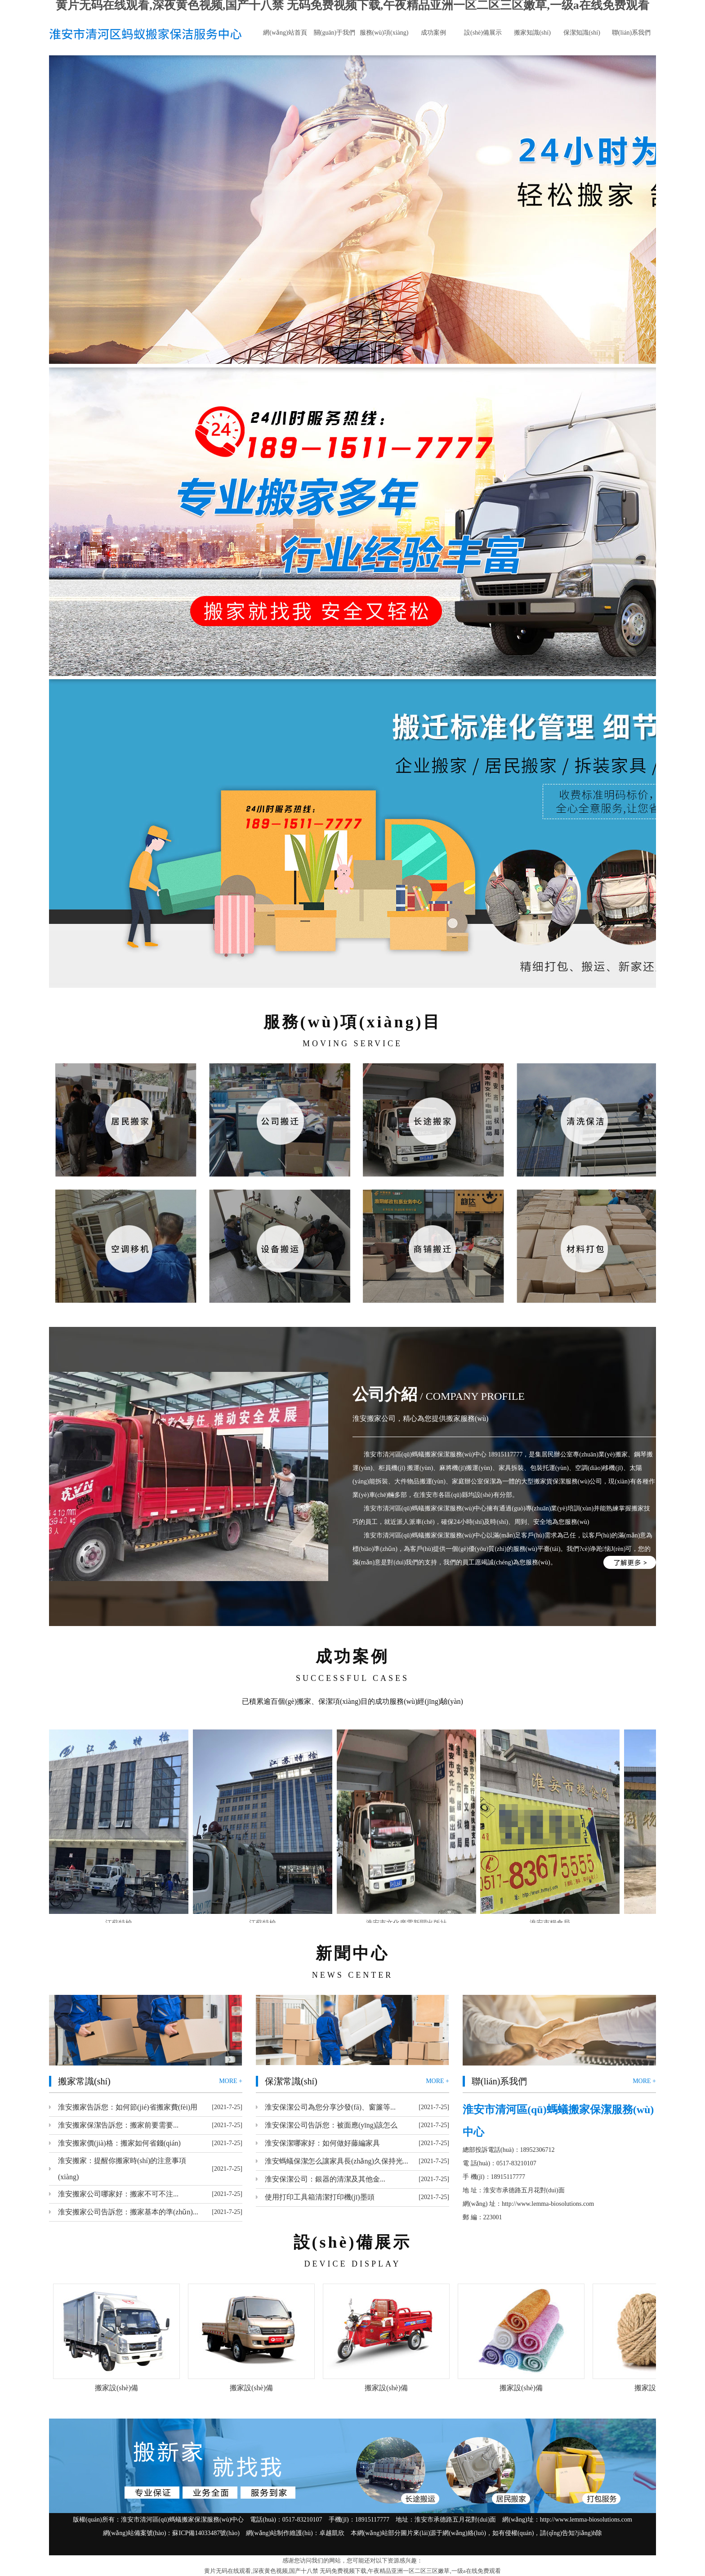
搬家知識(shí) (532, 32)
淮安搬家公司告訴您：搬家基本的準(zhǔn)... (128, 2212)
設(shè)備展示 (483, 32)
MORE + (230, 2081)
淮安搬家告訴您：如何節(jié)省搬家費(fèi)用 (127, 2107)
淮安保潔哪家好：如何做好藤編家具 (322, 2143)
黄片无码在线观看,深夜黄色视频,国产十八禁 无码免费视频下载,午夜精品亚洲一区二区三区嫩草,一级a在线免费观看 (352, 2570)
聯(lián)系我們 (631, 32)
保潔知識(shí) (581, 32)
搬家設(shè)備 (116, 2388)
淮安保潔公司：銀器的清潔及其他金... (325, 2179)
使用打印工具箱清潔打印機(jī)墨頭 (320, 2197)
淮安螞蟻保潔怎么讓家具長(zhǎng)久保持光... (336, 2161)
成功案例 (433, 32)
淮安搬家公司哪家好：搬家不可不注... (118, 2194)
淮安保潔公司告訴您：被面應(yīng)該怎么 (331, 2125)
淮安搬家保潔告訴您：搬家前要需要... (118, 2125)
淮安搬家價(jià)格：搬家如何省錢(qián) (119, 2143)
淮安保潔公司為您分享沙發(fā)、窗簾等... (330, 2107)
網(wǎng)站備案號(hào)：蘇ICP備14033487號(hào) (171, 2533)
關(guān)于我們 (335, 32)
